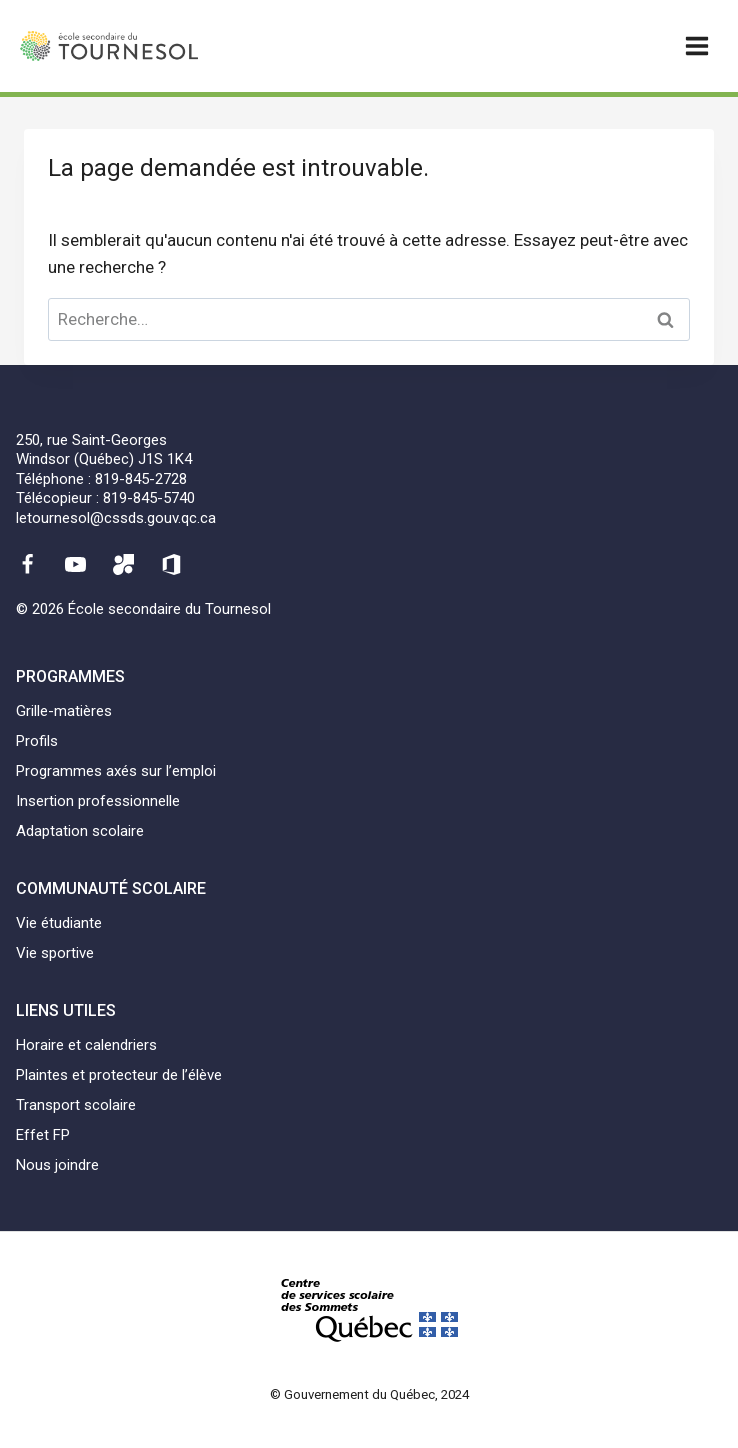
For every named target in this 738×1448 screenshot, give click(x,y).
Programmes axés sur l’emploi (116, 771)
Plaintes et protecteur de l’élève (119, 1075)
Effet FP (43, 1135)
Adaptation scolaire (80, 831)
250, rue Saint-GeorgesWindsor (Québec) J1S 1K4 (104, 450)
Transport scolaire (76, 1105)
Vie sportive (55, 953)
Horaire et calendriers (86, 1045)
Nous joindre (57, 1165)
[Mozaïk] (124, 564)
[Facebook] (27, 564)
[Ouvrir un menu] (696, 45)
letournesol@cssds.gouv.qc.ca (116, 518)
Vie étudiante (59, 923)
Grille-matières (64, 711)
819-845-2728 (141, 479)
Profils (37, 741)
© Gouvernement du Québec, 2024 (369, 1394)
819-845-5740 (149, 498)
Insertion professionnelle (98, 801)
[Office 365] (172, 564)
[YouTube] (75, 564)
